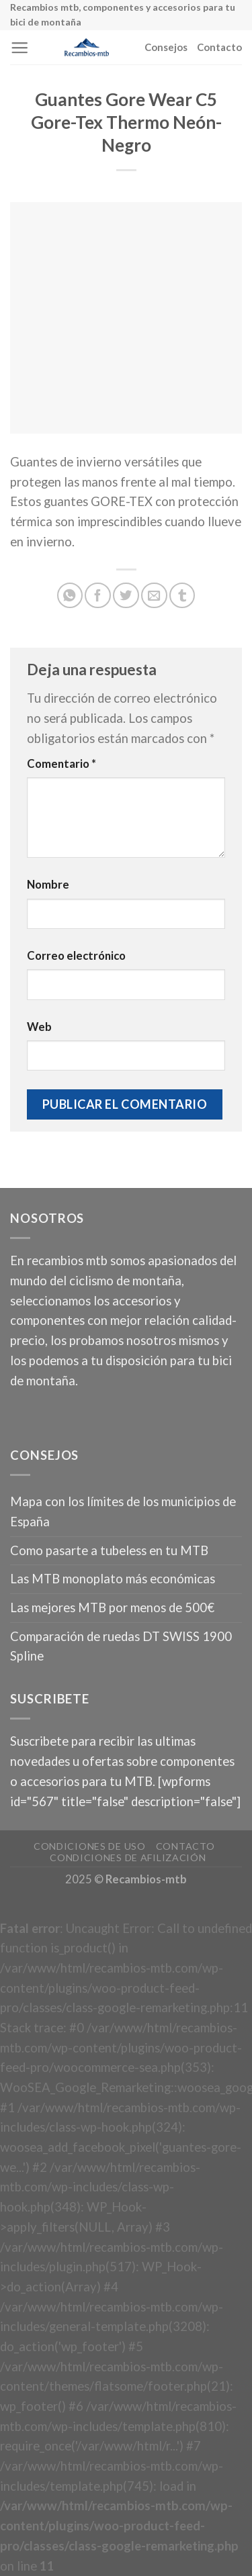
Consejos (165, 47)
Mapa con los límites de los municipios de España (123, 1511)
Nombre (48, 884)
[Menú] (19, 48)
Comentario (61, 764)
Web (39, 1027)
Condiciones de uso (90, 1846)
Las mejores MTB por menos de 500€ (112, 1607)
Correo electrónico (76, 955)
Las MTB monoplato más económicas (112, 1578)
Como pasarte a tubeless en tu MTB (109, 1550)
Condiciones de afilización (128, 1857)
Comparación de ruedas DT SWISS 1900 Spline (121, 1646)
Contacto (219, 47)
